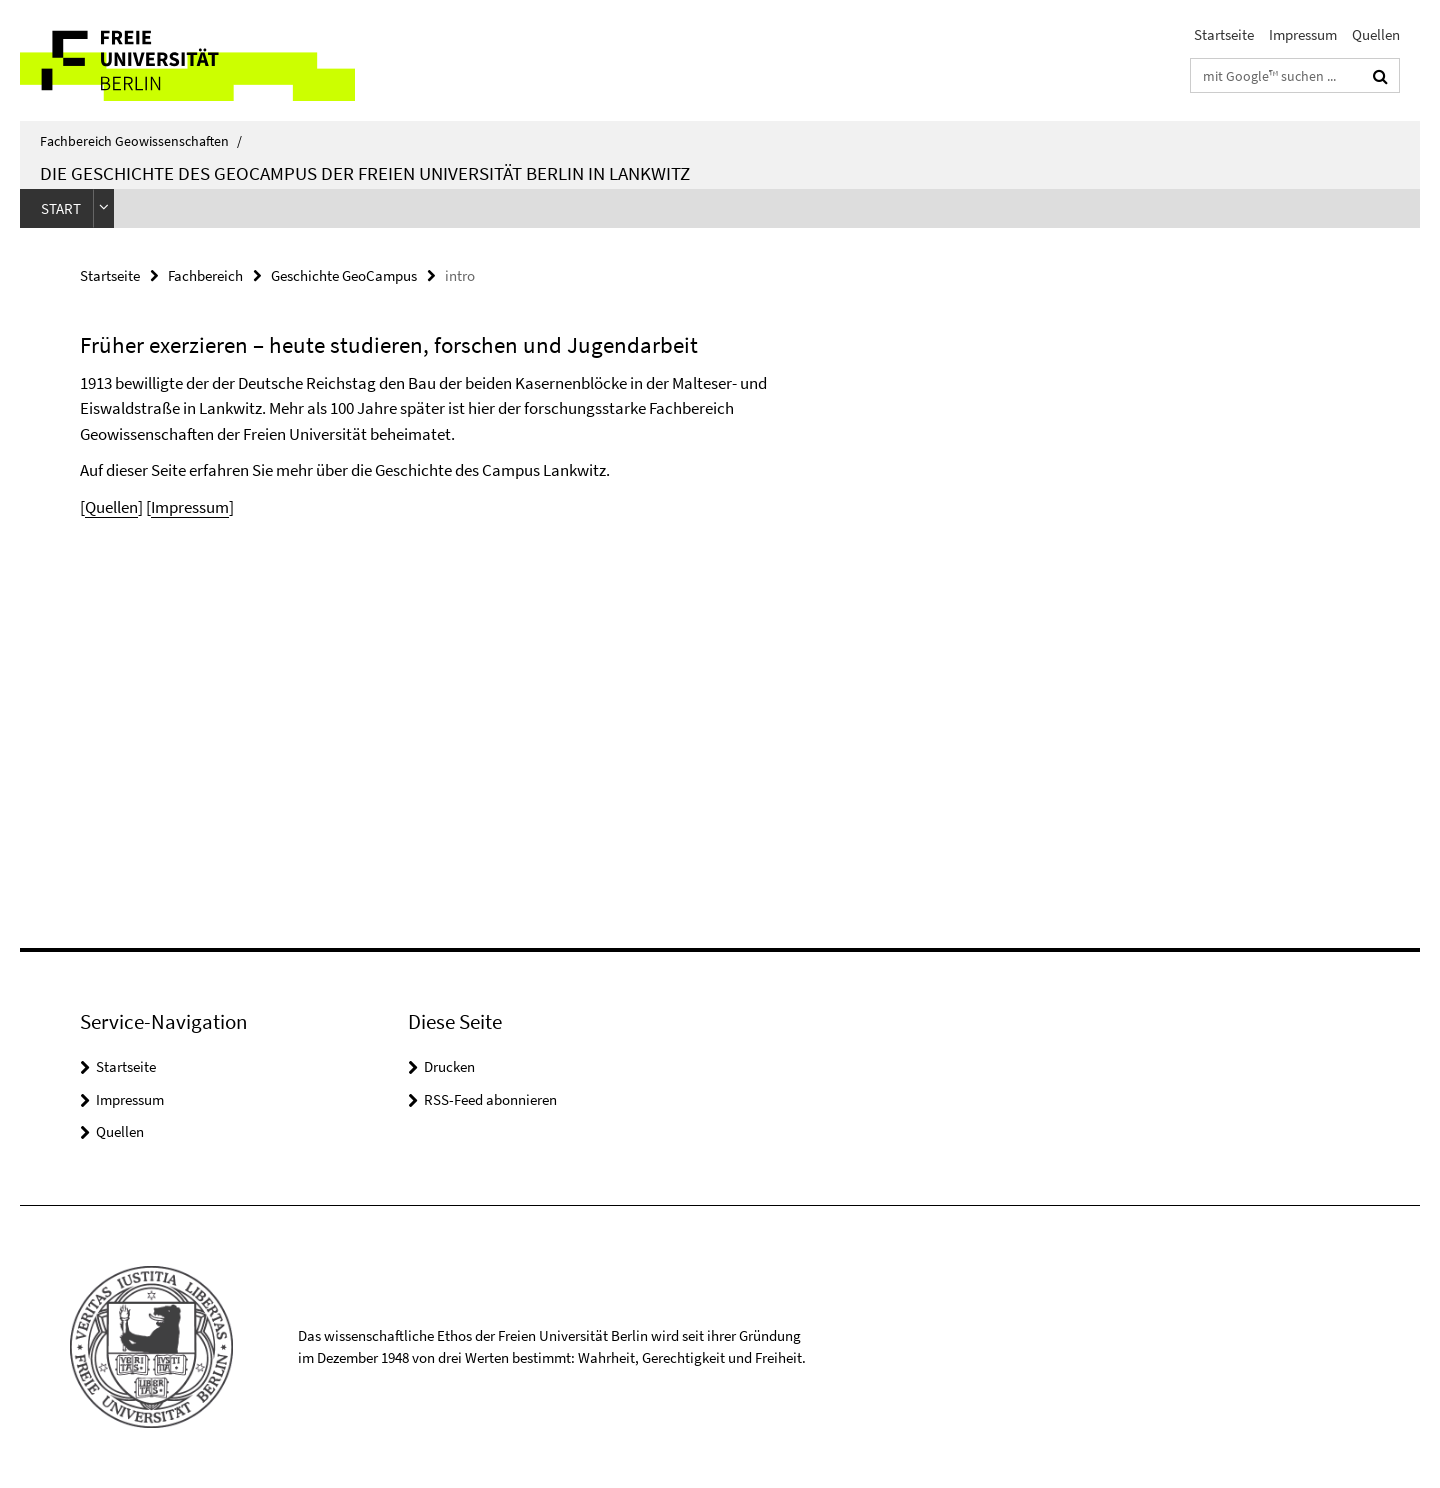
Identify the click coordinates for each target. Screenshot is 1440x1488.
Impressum (1303, 34)
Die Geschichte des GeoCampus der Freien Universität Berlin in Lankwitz (365, 173)
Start (61, 208)
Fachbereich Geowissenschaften (141, 141)
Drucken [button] (449, 1066)
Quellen (1376, 34)
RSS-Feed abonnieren (490, 1099)
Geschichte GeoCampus (344, 275)
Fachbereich (205, 275)
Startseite (1224, 34)
